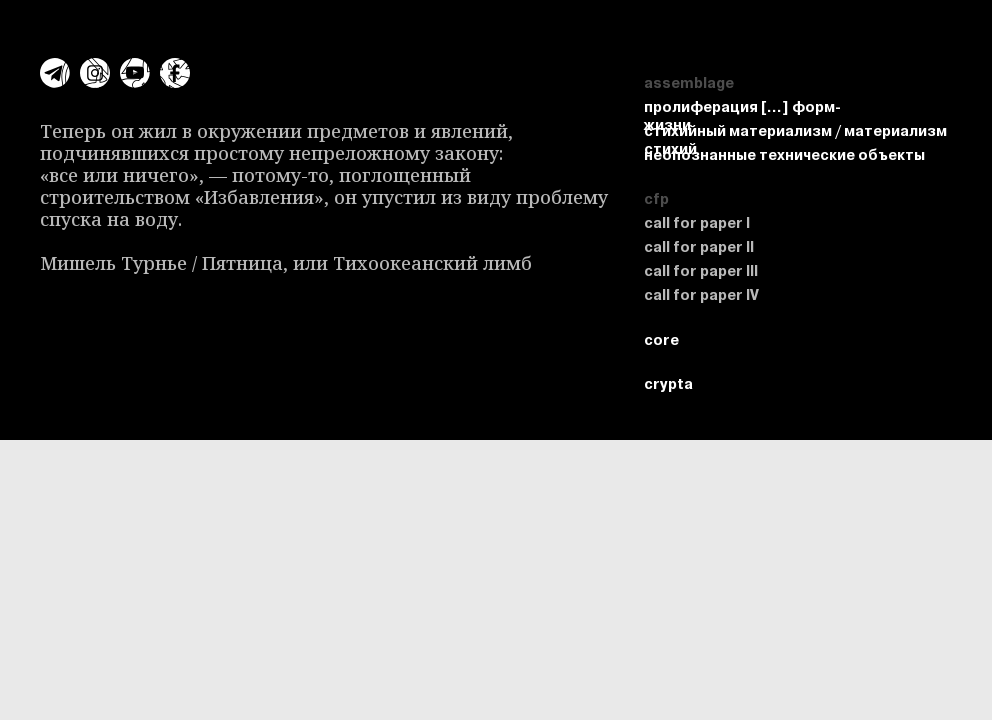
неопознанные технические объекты (784, 155)
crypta (873, 20)
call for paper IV (701, 295)
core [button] (953, 20)
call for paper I (697, 223)
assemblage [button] (762, 20)
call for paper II (699, 247)
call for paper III (701, 271)
